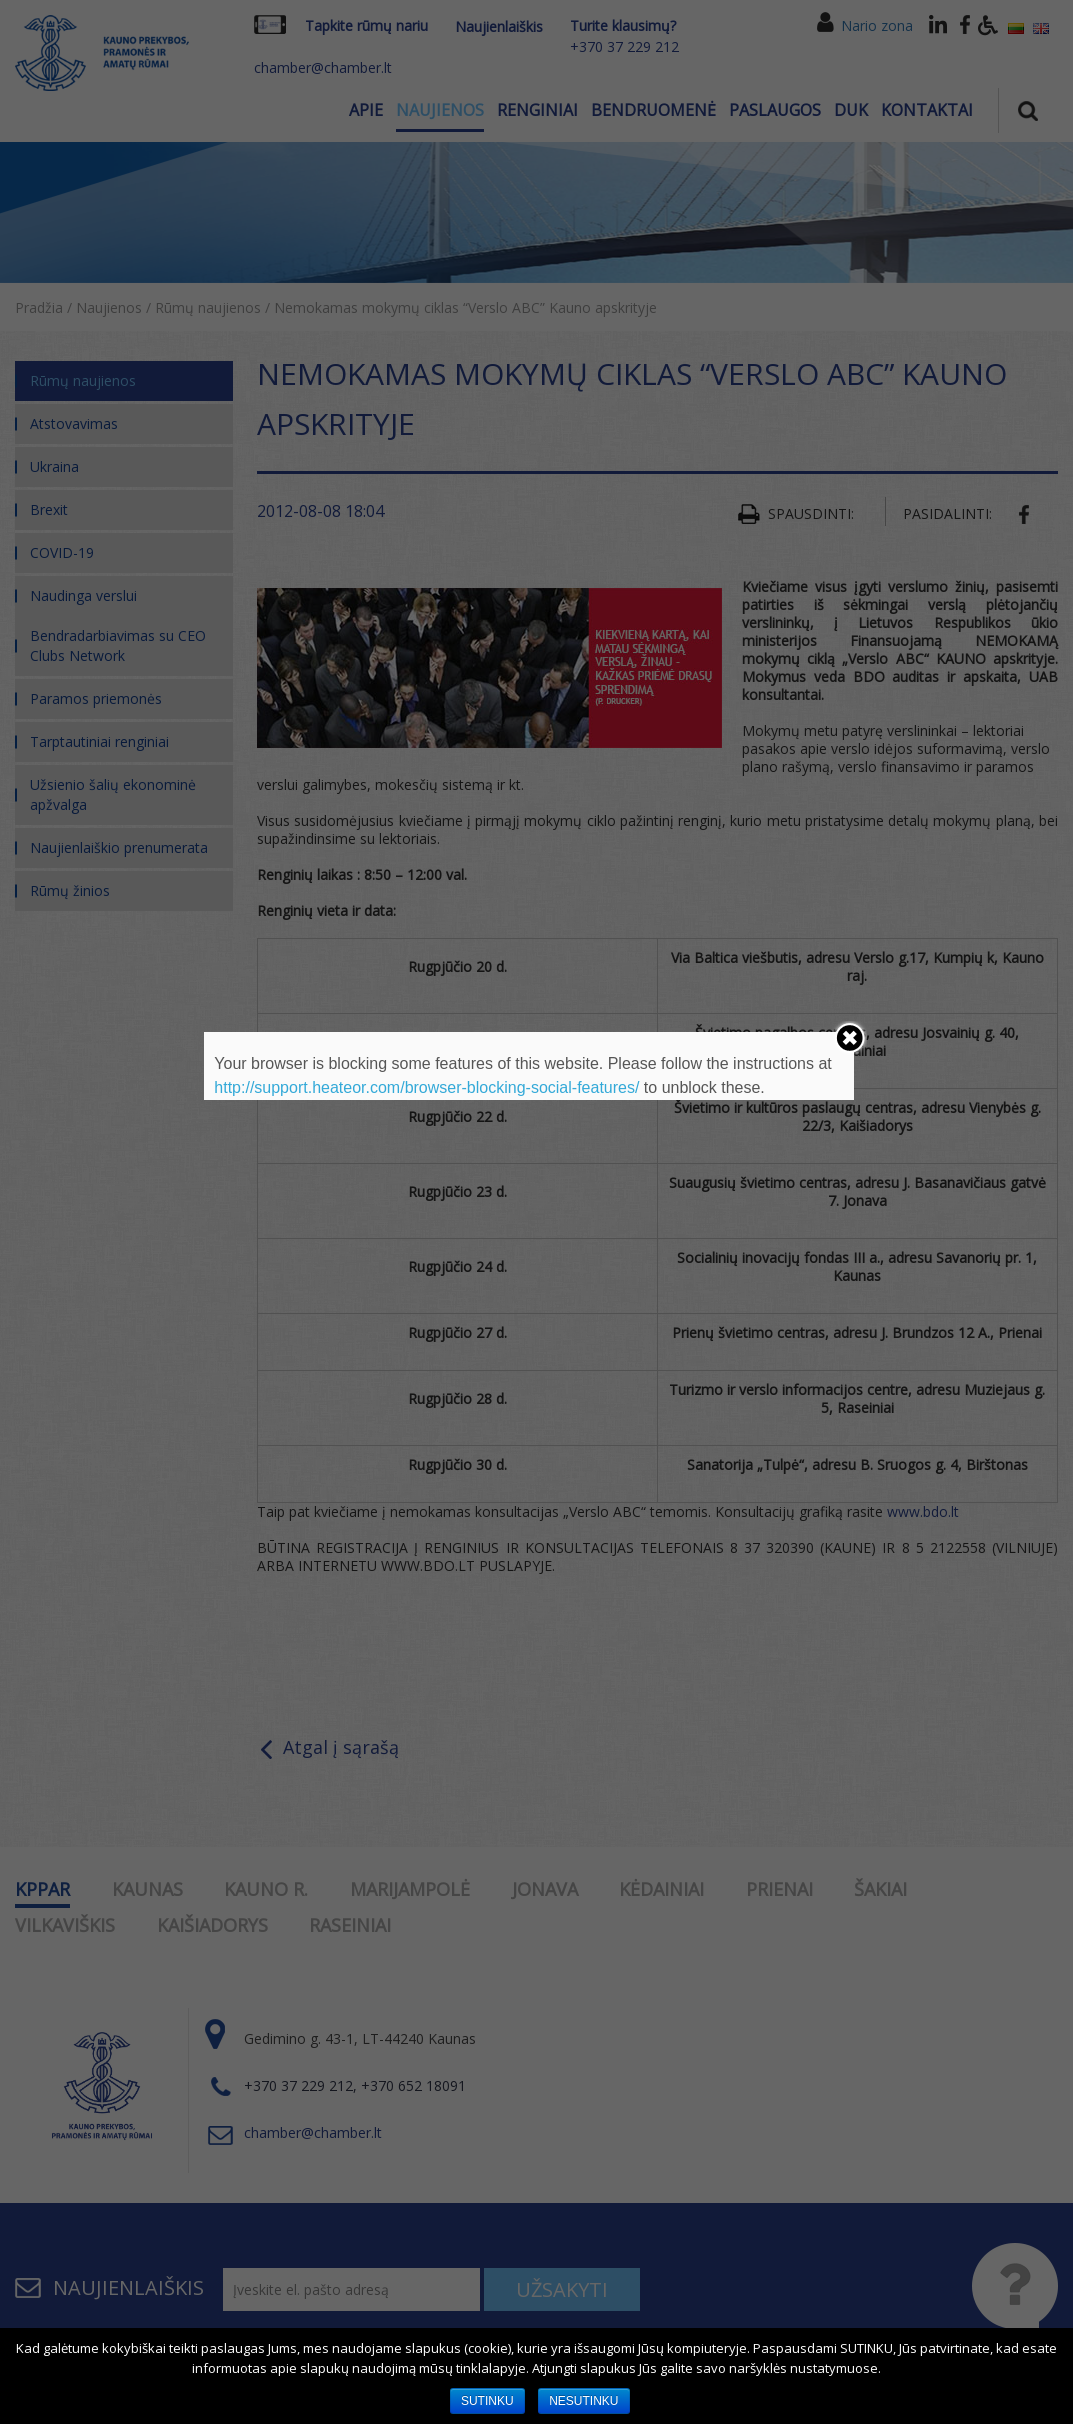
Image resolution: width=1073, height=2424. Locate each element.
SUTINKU (487, 2401)
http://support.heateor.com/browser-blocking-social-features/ (426, 1087)
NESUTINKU (583, 2401)
